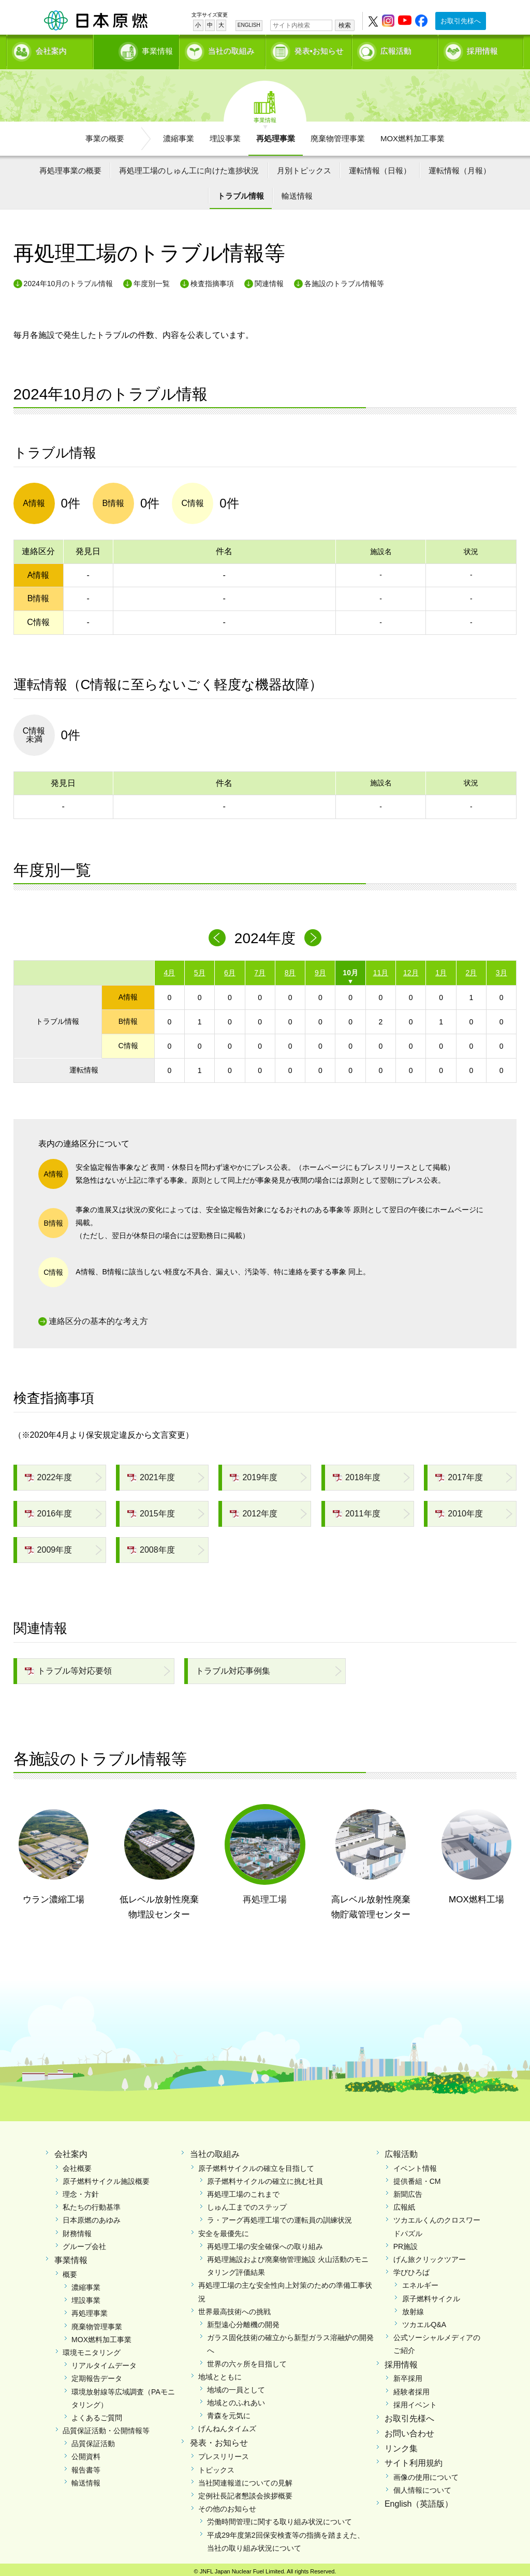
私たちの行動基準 (92, 2204)
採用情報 (482, 49)
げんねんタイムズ (227, 2425)
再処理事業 (275, 134)
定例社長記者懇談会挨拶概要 (245, 2493)
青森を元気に (229, 2412)
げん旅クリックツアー (429, 2256)
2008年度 (151, 1546)
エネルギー (420, 2282)
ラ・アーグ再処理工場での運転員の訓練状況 (279, 2217)
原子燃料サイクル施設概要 (106, 2177)
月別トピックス (304, 166)
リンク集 (401, 2444)
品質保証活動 (93, 2440)
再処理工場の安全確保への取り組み (265, 2243)
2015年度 (151, 1510)
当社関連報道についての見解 (245, 2479)
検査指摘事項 (212, 280)
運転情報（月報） (460, 166)
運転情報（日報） (380, 166)
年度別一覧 (152, 280)
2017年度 (459, 1473)
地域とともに (220, 2373)
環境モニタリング (92, 2349)
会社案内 (51, 49)
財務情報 (77, 2230)
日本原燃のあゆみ (92, 2217)
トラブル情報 (240, 192)
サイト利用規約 (414, 2459)
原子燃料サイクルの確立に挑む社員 (265, 2177)
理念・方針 (81, 2191)
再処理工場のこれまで (243, 2191)
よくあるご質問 (96, 2414)
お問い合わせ (409, 2429)
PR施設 (405, 2243)
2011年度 (356, 1510)
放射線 (413, 2308)
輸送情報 (297, 192)
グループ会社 (84, 2243)
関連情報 (269, 280)
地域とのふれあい (236, 2399)
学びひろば (411, 2269)
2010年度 (459, 1510)
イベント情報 (415, 2165)
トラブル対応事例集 (233, 1667)
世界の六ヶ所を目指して (247, 2360)
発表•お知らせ (319, 49)
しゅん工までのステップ (247, 2204)
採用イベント (415, 2401)
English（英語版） (419, 2500)
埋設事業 (225, 134)
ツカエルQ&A (424, 2321)
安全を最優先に (223, 2230)
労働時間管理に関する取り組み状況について (279, 2518)
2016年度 (48, 1510)
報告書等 (85, 2466)
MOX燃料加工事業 (412, 134)
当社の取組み (231, 49)
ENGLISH (249, 25)
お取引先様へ (460, 21)
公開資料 (85, 2453)
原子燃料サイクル (431, 2295)
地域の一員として (236, 2386)
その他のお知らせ (227, 2505)
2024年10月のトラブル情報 (68, 280)
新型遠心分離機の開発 (243, 2321)
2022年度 (48, 1473)
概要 (70, 2271)
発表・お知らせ (219, 2439)
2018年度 (356, 1473)
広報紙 (404, 2204)
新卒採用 (407, 2375)
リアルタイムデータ (104, 2362)
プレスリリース (223, 2453)
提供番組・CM (417, 2177)
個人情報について (422, 2487)
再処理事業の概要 (70, 166)
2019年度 (253, 1473)
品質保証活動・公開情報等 (106, 2427)
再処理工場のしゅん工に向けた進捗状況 (189, 166)
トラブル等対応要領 (68, 1667)
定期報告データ (96, 2375)
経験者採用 (411, 2388)
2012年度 (253, 1510)
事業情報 (137, 49)
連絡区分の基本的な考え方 (98, 1318)
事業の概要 (104, 134)
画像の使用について (426, 2474)
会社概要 (77, 2165)
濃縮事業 (178, 134)
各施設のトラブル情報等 (344, 280)
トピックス (216, 2466)
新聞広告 (407, 2191)
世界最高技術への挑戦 (234, 2308)
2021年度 (151, 1473)
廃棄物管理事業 (338, 134)
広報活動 (395, 49)
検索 (344, 25)
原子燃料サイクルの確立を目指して (256, 2165)
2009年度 (48, 1546)
